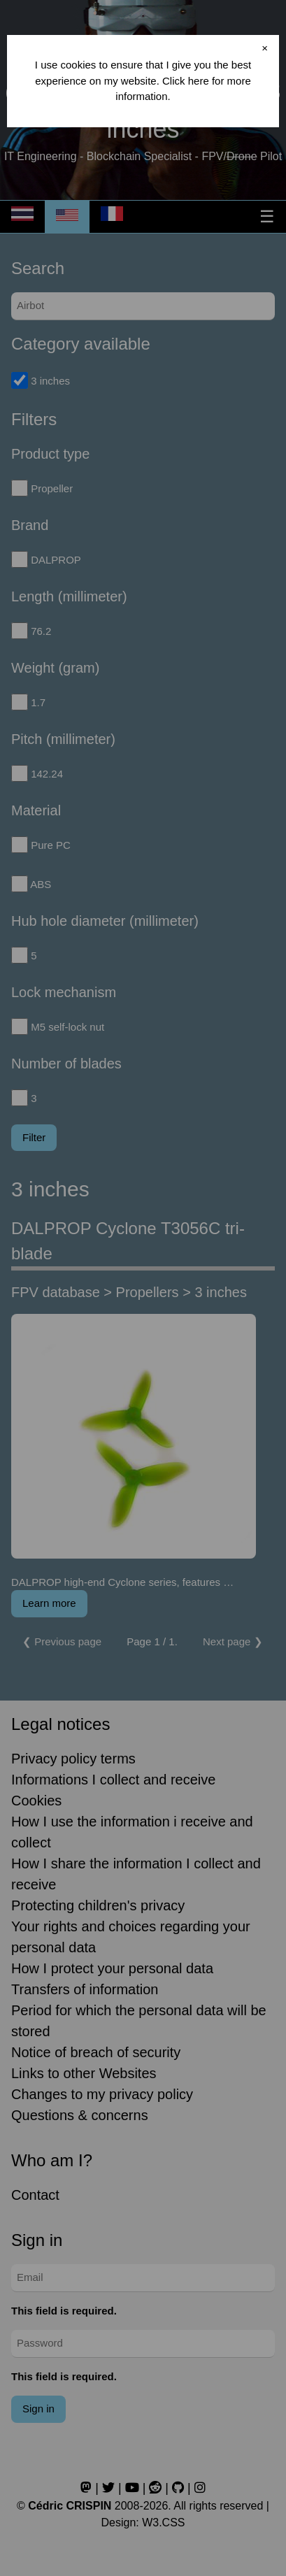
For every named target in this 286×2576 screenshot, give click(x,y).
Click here (185, 81)
